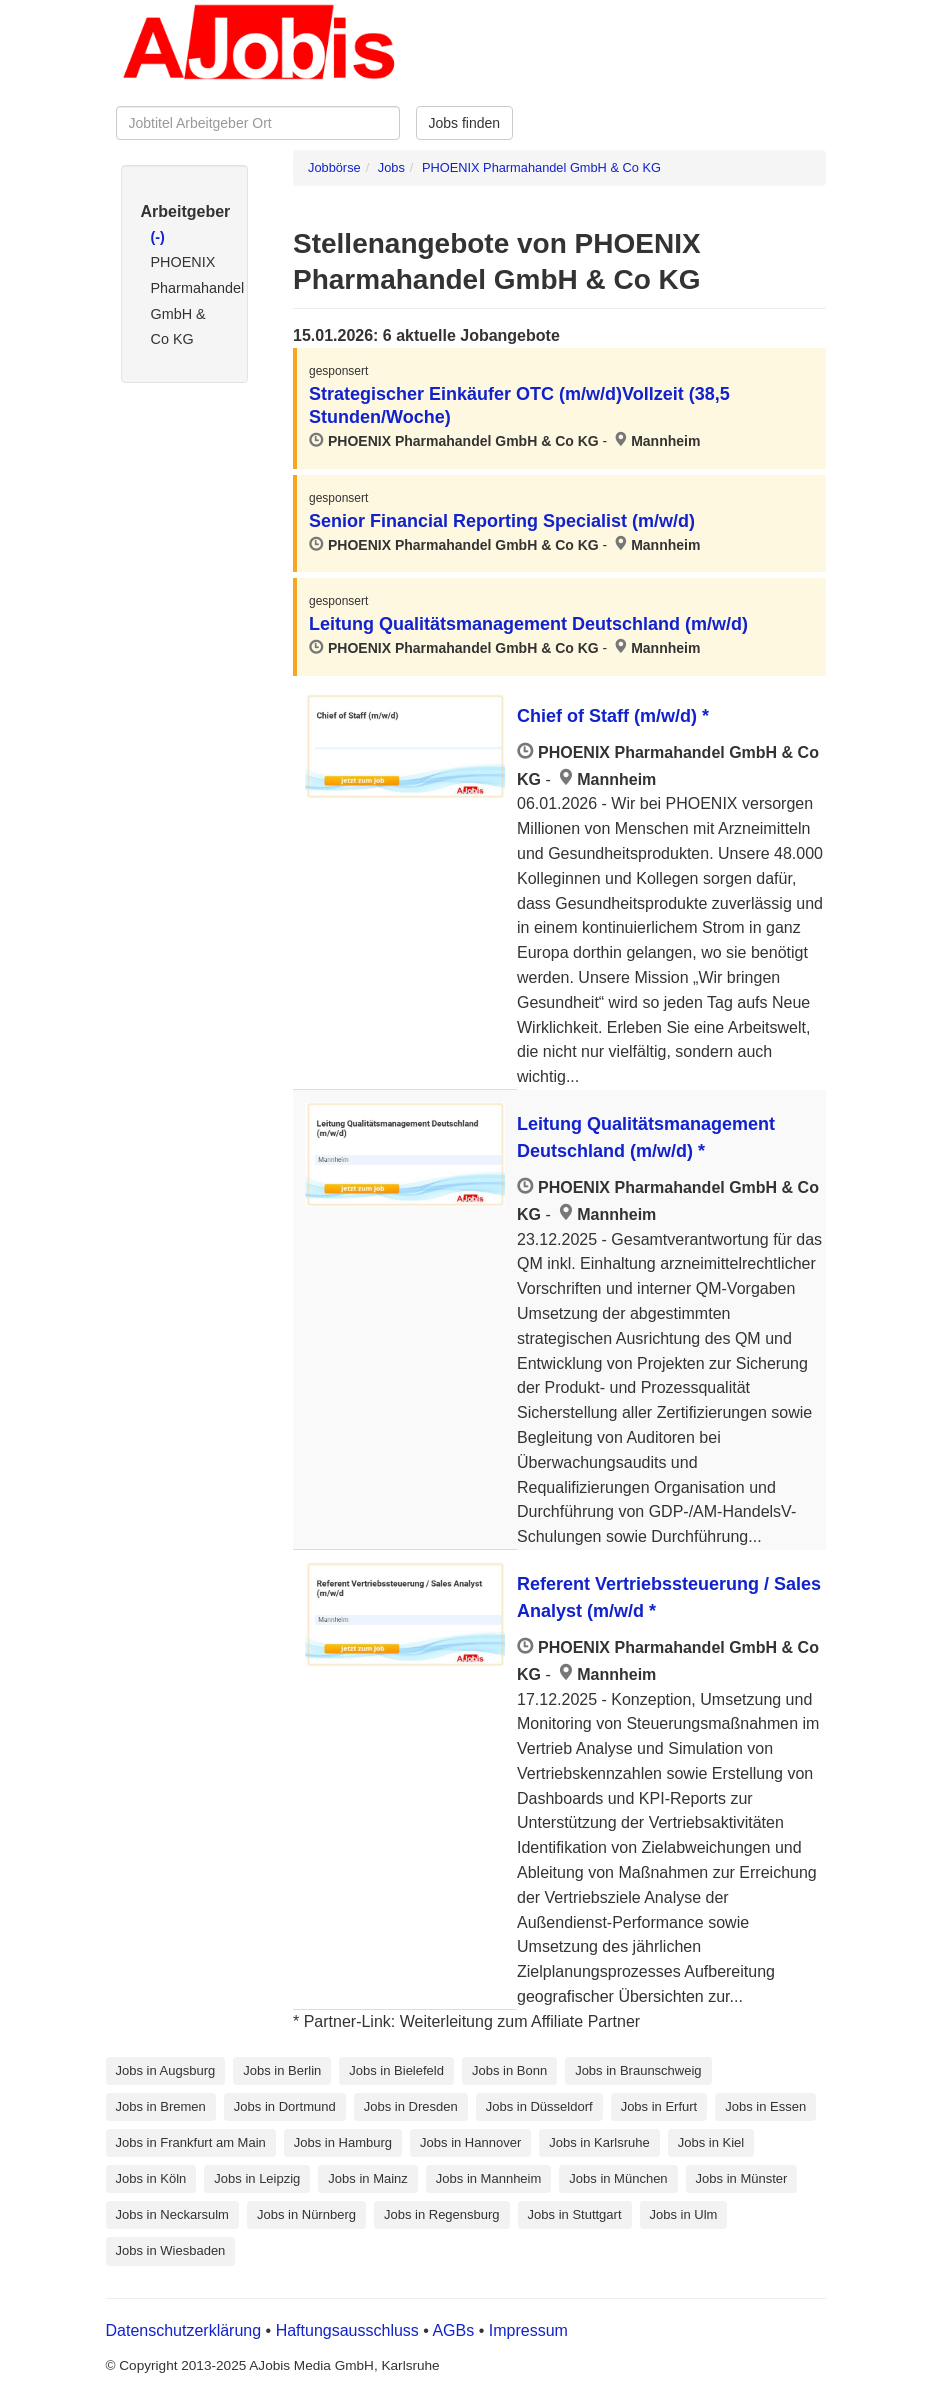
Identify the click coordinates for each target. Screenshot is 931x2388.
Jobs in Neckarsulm (172, 2214)
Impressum (528, 2330)
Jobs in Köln (151, 2178)
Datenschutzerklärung (186, 2330)
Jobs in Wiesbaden (171, 2250)
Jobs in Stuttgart (575, 2214)
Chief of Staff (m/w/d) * (613, 716)
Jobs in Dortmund (285, 2106)
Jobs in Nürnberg (306, 2214)
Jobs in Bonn (509, 2070)
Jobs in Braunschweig (638, 2070)
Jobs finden (465, 123)
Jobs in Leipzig (257, 2178)
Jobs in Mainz (367, 2178)
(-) (158, 237)
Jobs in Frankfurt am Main (191, 2142)
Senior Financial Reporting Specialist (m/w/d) (502, 521)
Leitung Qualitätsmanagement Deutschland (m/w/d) (528, 624)
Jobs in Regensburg (442, 2214)
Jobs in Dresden (411, 2106)
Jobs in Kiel (711, 2142)
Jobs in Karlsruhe (599, 2142)
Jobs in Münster (742, 2178)
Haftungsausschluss (347, 2330)
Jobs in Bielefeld (396, 2070)
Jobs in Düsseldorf (539, 2106)
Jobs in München (618, 2178)
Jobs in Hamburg (343, 2142)
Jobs (391, 167)
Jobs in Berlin (282, 2070)
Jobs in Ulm (684, 2214)
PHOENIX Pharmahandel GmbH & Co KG (541, 167)
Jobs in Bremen (161, 2106)
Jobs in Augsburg (166, 2070)
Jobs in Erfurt (659, 2106)
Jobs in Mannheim (489, 2178)
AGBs (453, 2330)
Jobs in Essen (765, 2106)
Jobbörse (334, 167)
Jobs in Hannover (470, 2142)
